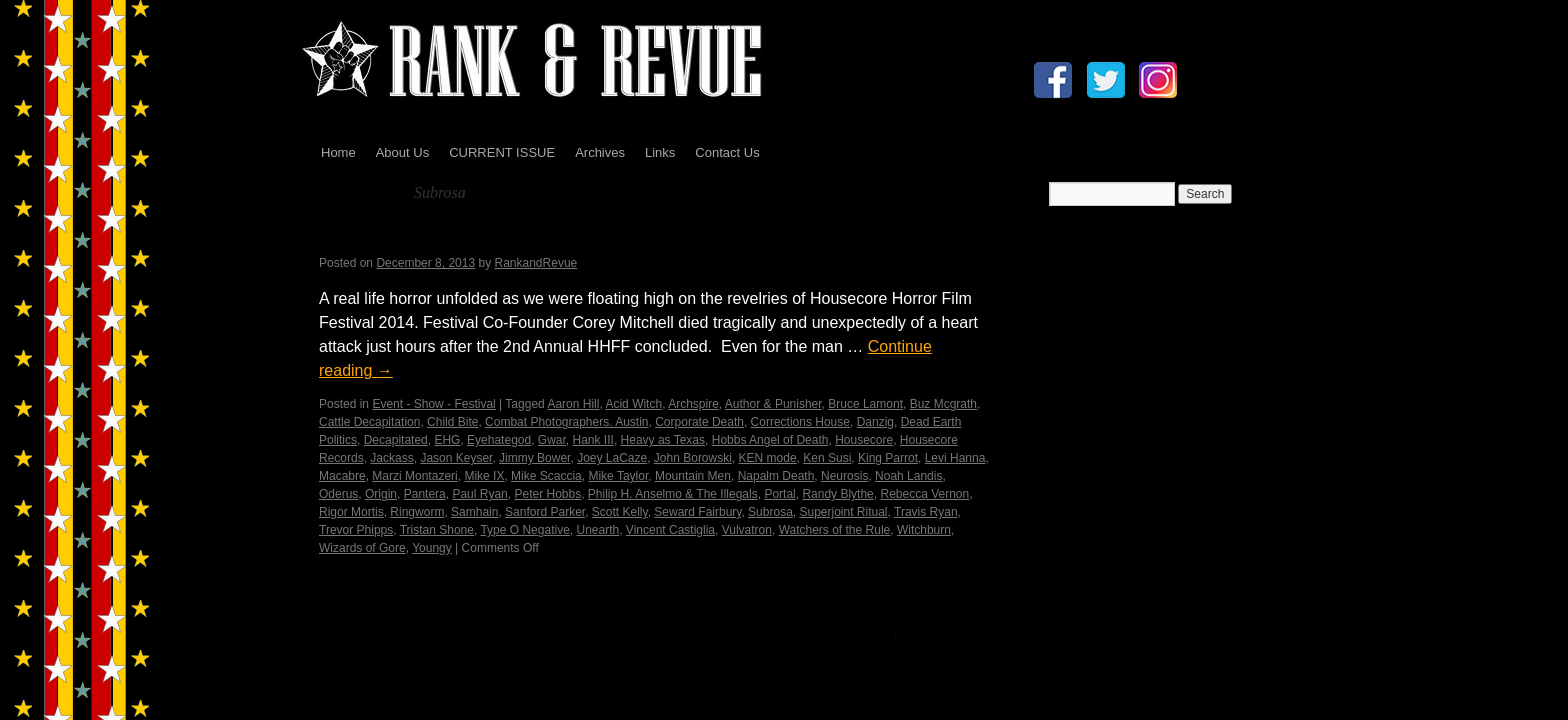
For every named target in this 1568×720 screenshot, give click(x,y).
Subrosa (770, 512)
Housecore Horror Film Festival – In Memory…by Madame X (617, 237)
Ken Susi (827, 458)
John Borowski (693, 458)
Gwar (552, 440)
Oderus (338, 494)
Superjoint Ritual (843, 512)
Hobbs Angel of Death (770, 440)
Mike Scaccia (546, 476)
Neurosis (844, 476)
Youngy (432, 548)
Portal (779, 494)
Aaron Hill (573, 404)
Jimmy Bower (534, 458)
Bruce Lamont (865, 404)
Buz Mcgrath (943, 404)
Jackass (391, 458)
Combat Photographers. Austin (566, 422)
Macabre (342, 476)
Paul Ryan (479, 494)
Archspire (693, 404)
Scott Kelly (620, 512)
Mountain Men (693, 476)
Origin (381, 494)
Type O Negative (524, 530)
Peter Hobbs (547, 494)
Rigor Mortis (351, 512)
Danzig (875, 422)
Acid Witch (633, 404)
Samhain (474, 512)
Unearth (597, 530)
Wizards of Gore (362, 548)
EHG (447, 440)
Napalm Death (776, 476)
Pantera (425, 494)
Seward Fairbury (697, 512)
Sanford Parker (545, 512)
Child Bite (452, 422)
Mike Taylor (618, 476)
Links (660, 152)
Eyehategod (499, 440)
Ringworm (417, 512)
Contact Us (727, 152)
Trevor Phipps (356, 530)
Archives (600, 152)
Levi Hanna (955, 458)
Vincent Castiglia (670, 530)
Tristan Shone (437, 530)
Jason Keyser (456, 458)
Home (338, 152)
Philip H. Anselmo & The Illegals (673, 494)
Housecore (864, 440)
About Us (402, 152)
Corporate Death (699, 422)
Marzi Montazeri (414, 476)
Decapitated (396, 440)
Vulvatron (747, 530)
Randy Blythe (837, 494)
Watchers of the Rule (835, 530)
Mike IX (484, 476)
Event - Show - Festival (433, 404)
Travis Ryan (926, 512)
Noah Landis (908, 476)
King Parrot (888, 458)
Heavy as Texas (663, 440)
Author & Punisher (773, 404)
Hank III (593, 440)
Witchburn (924, 530)
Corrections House (800, 422)
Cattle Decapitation (369, 422)
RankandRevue (536, 263)
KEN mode (768, 458)
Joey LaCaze (612, 458)
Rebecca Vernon (924, 494)
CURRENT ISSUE (502, 152)
